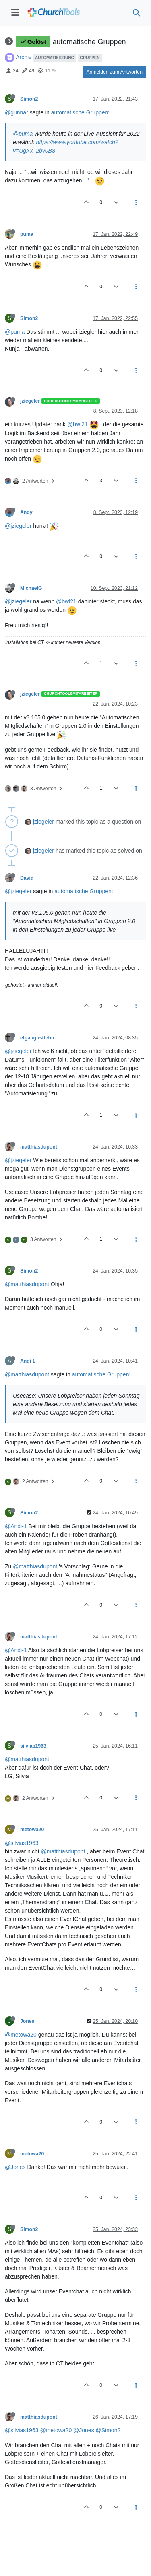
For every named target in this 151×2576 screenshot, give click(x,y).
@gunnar (16, 112)
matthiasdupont (38, 1147)
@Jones (15, 2167)
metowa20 (32, 1829)
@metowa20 (21, 2034)
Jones (27, 2021)
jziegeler (30, 401)
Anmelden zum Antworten (114, 72)
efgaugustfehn (37, 1038)
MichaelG (31, 588)
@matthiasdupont (27, 1284)
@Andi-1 (16, 1526)
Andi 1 (27, 1361)
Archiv (23, 57)
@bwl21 (77, 424)
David (26, 878)
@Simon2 (108, 2430)
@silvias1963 (21, 1843)
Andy (26, 512)
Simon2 (29, 99)
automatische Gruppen (79, 112)
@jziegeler (18, 526)
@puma (23, 133)
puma (26, 234)
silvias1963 (33, 1746)
